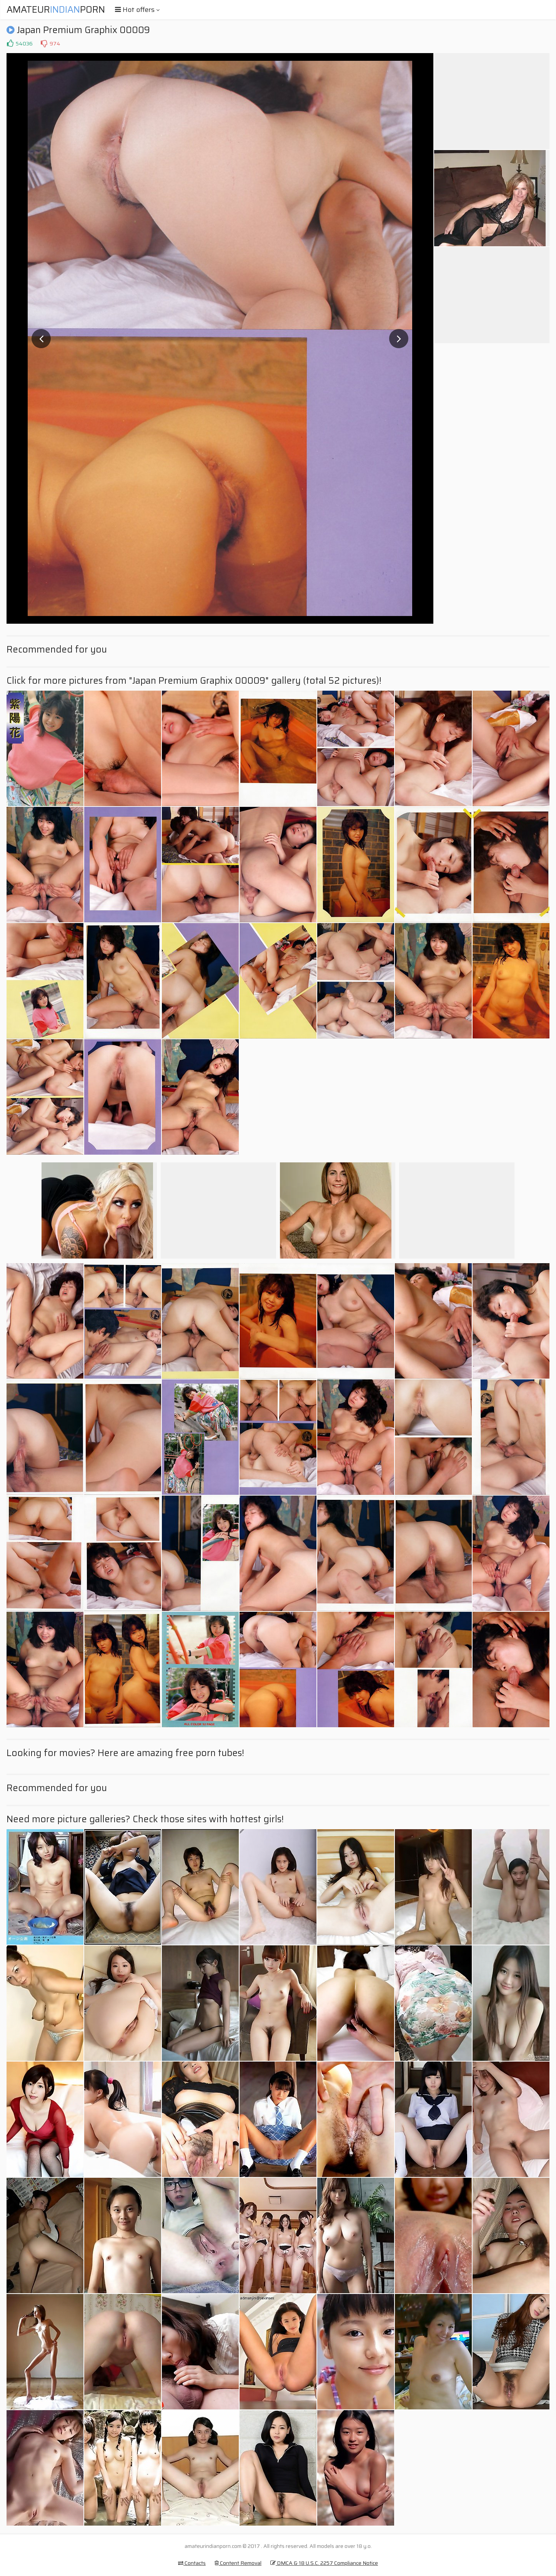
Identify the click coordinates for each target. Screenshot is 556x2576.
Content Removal (238, 2563)
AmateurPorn (56, 9)
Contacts (192, 2563)
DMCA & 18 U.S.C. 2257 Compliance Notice (324, 2563)
